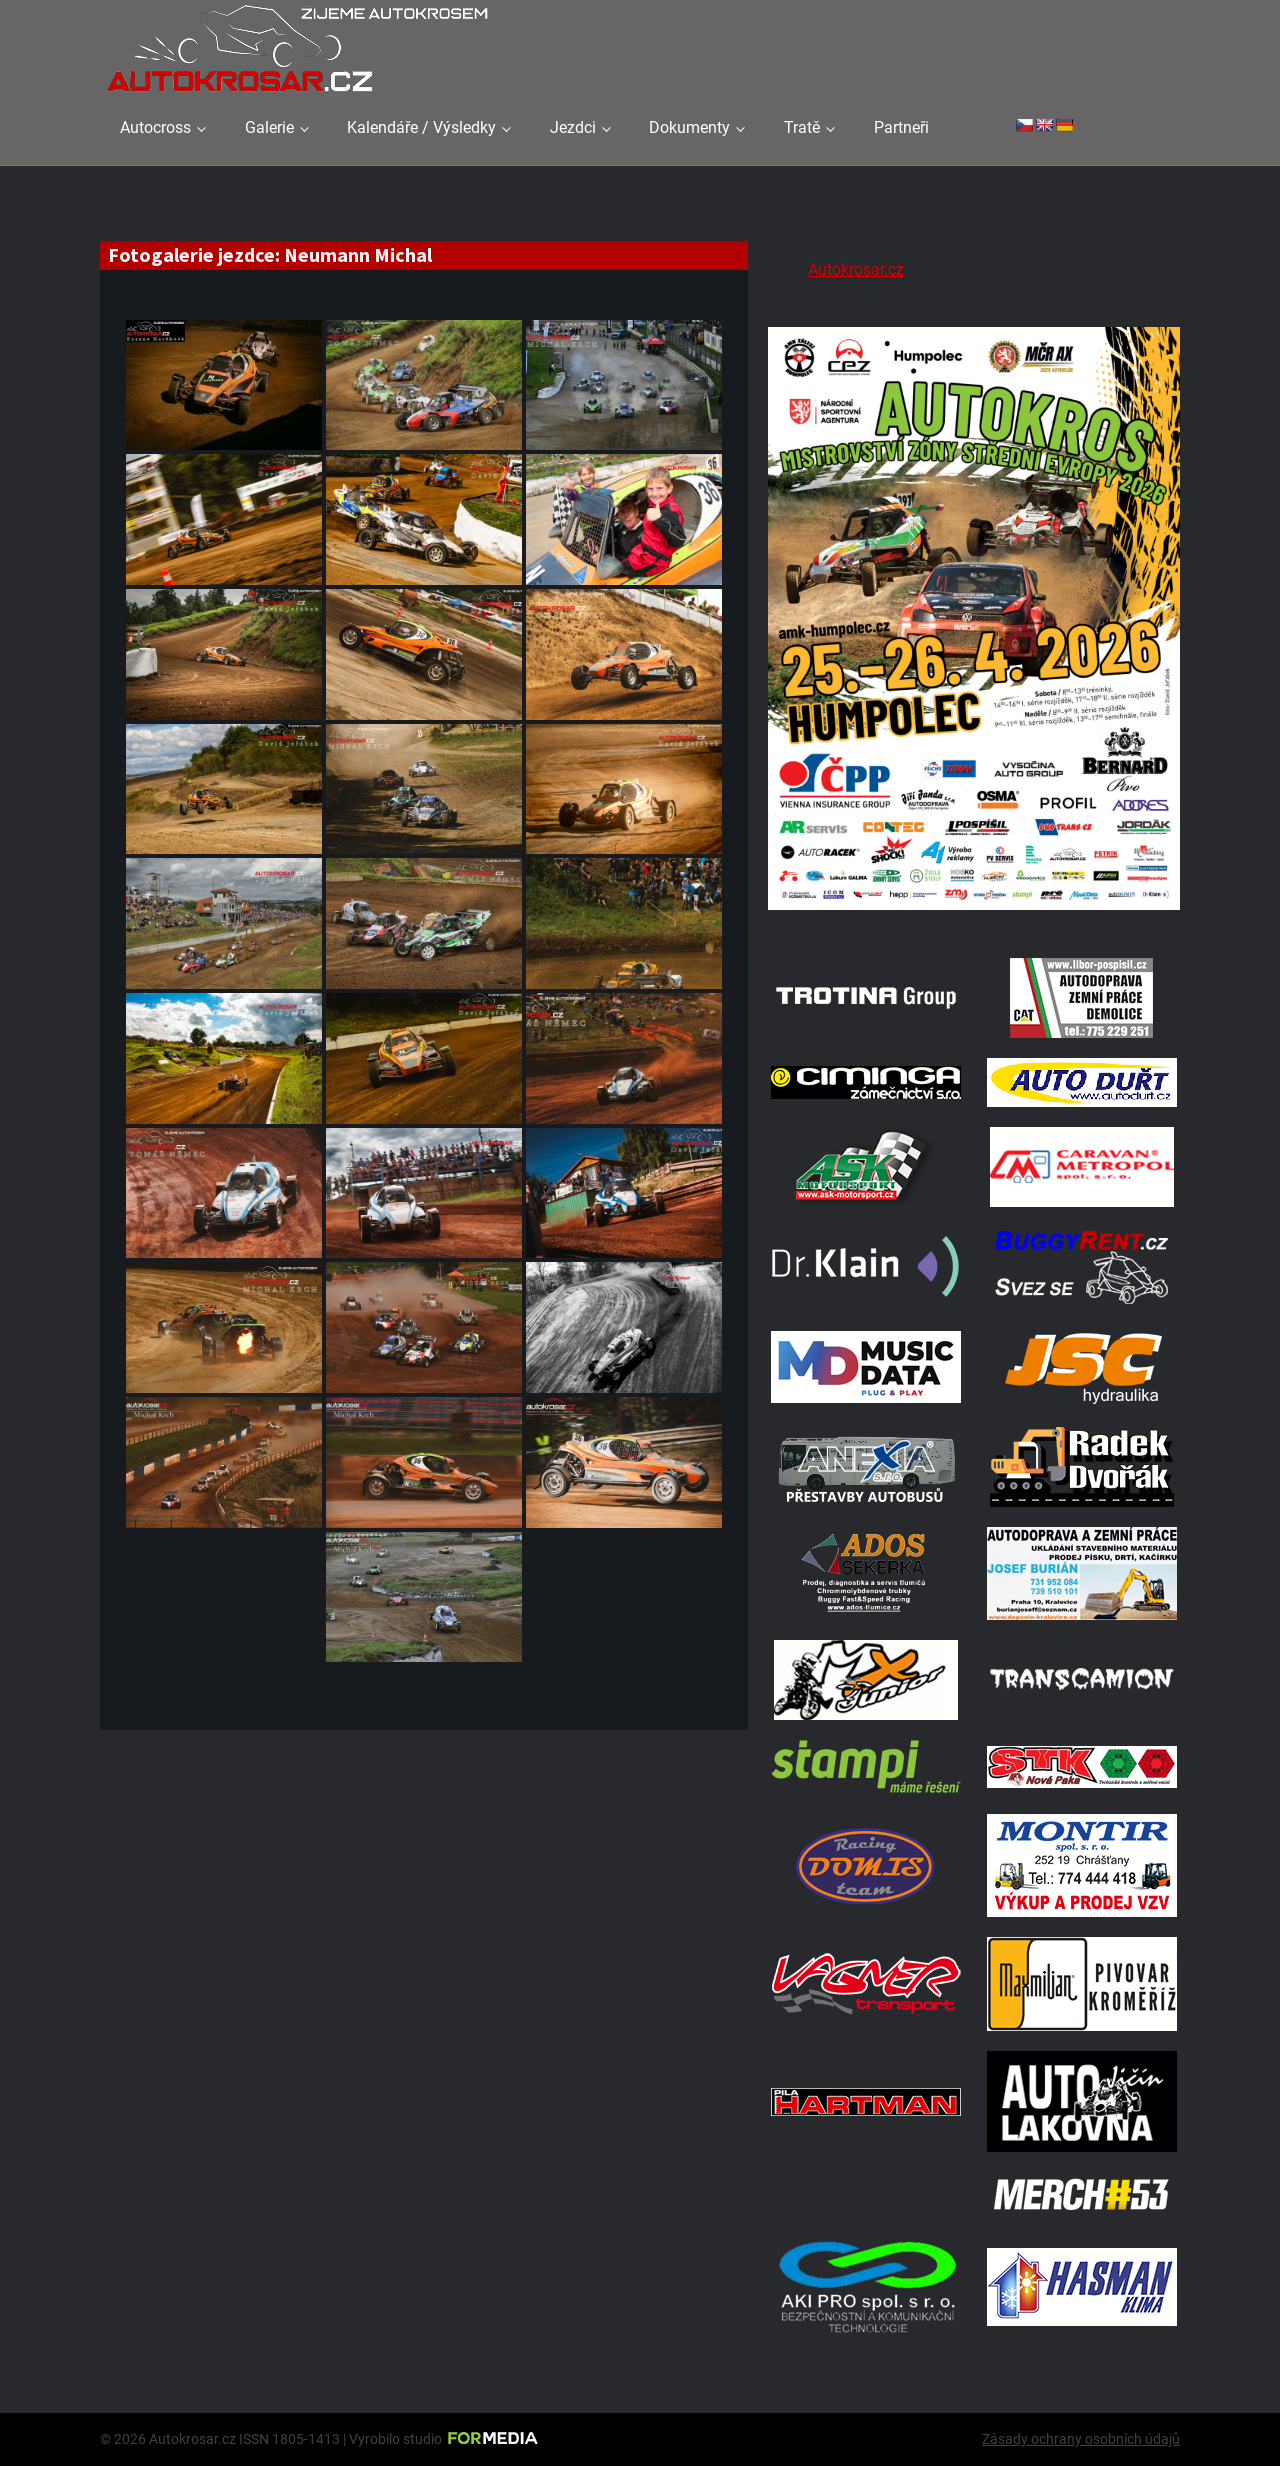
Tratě (802, 127)
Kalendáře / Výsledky (421, 127)
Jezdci (573, 127)
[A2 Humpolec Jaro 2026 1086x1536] (974, 912)
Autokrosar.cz (856, 269)
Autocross (155, 127)
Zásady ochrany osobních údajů (1081, 2439)
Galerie (269, 127)
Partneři (901, 127)
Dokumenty (689, 127)
